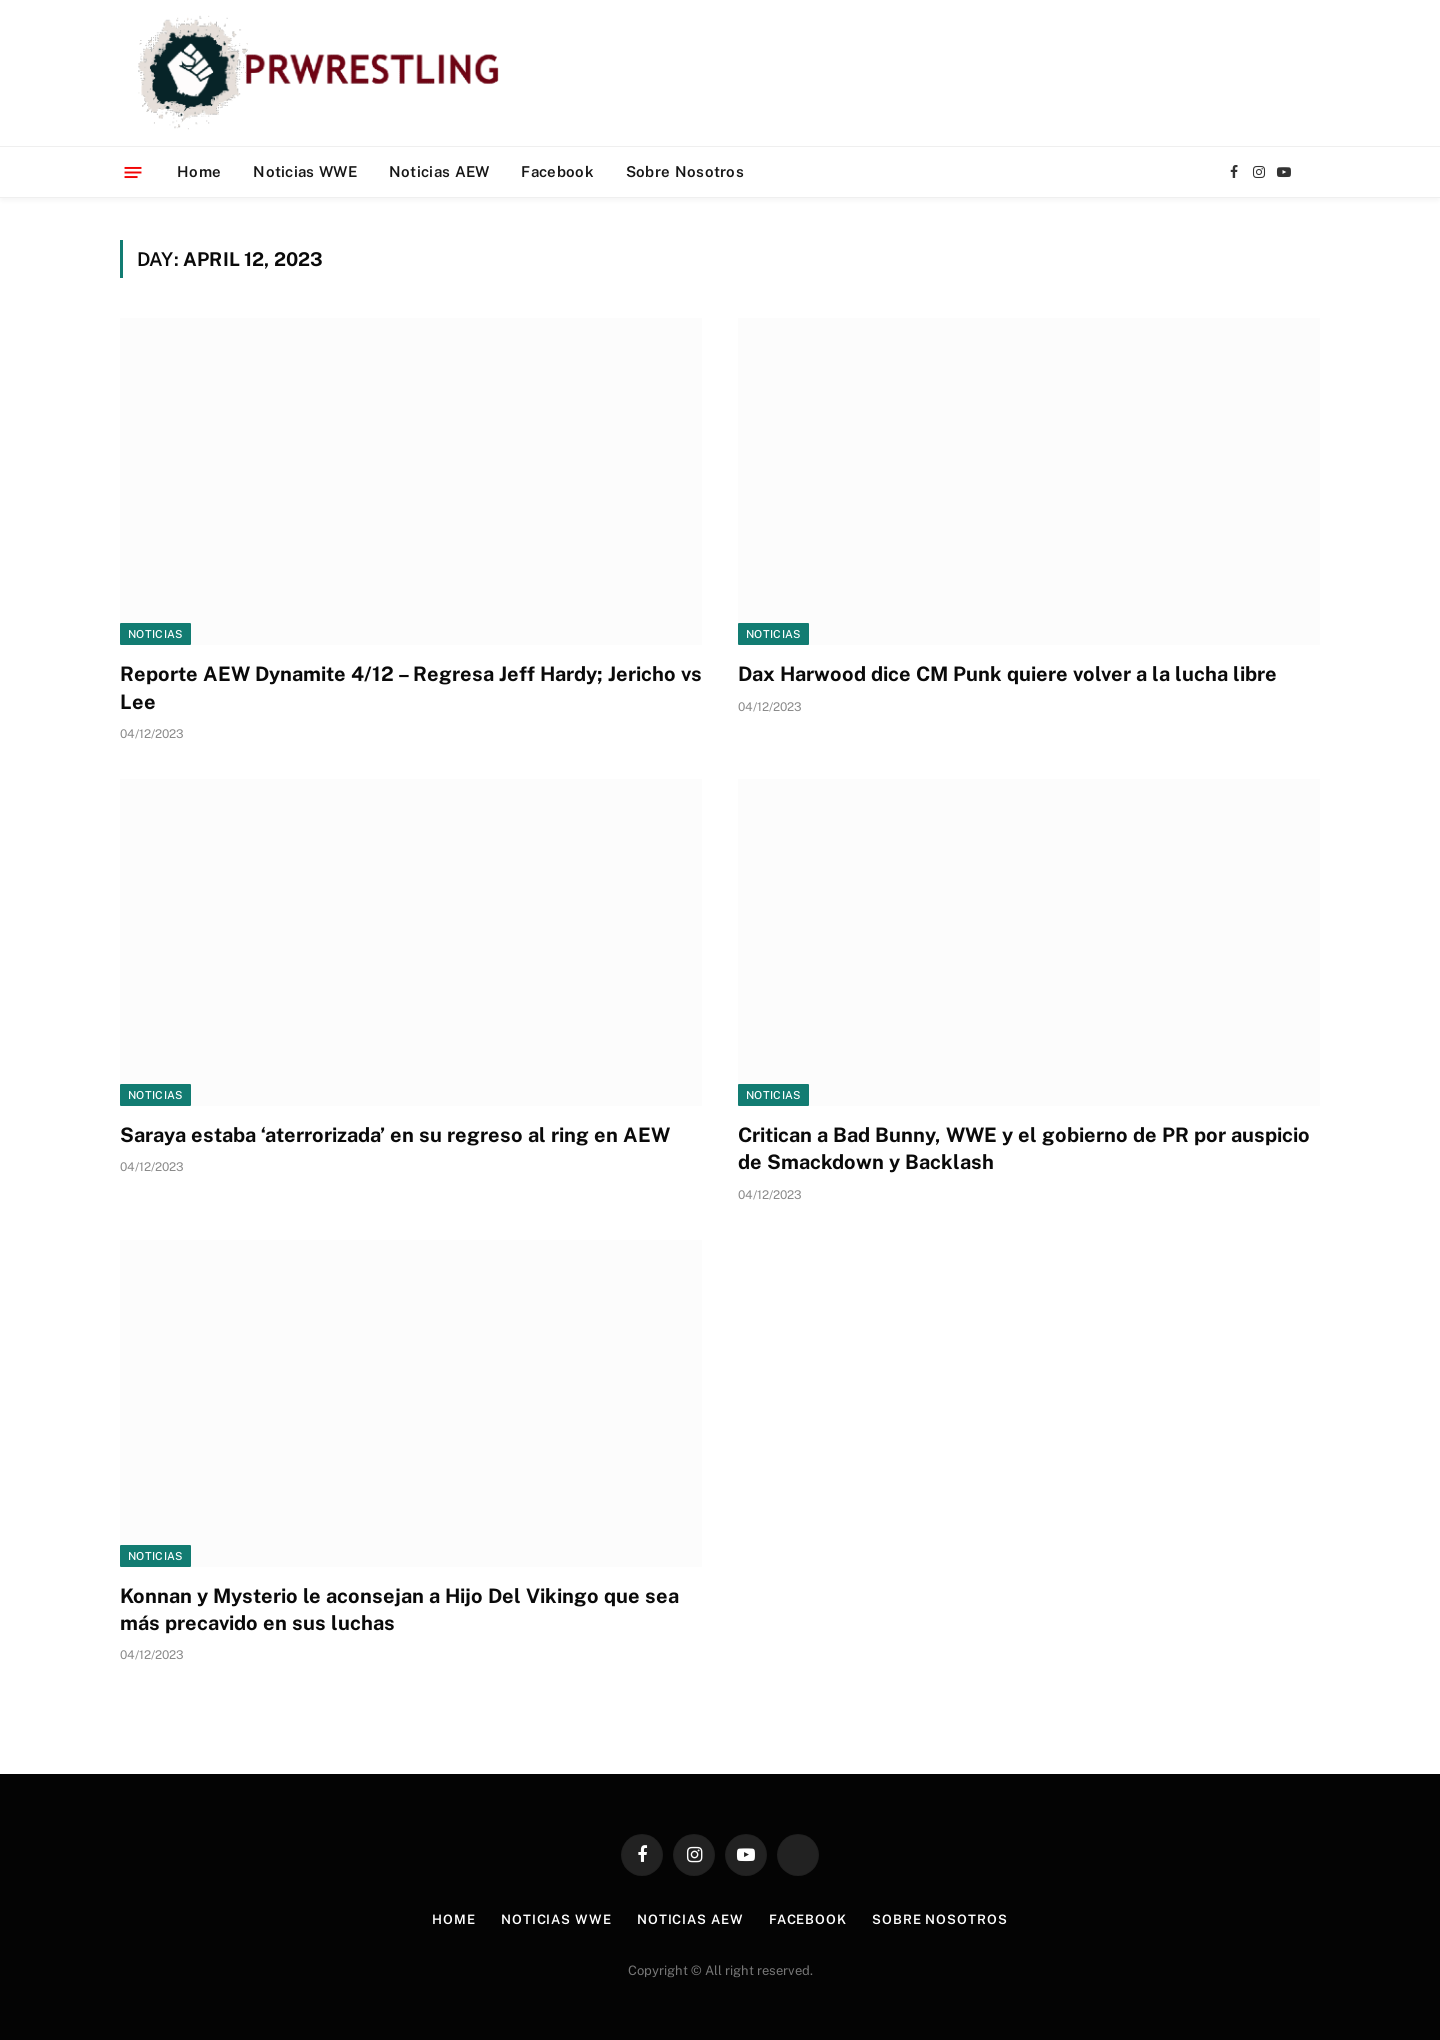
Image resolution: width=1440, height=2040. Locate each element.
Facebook (557, 171)
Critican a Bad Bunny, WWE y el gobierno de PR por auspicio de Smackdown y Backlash (1024, 1148)
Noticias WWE (305, 171)
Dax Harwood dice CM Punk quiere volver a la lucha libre (1007, 674)
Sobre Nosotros (685, 171)
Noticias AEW (439, 171)
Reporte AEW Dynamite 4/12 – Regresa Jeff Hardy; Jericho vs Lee (411, 687)
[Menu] (133, 171)
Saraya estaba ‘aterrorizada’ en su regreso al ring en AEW (395, 1135)
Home (199, 171)
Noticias (155, 634)
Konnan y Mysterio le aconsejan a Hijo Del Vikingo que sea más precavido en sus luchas (399, 1609)
